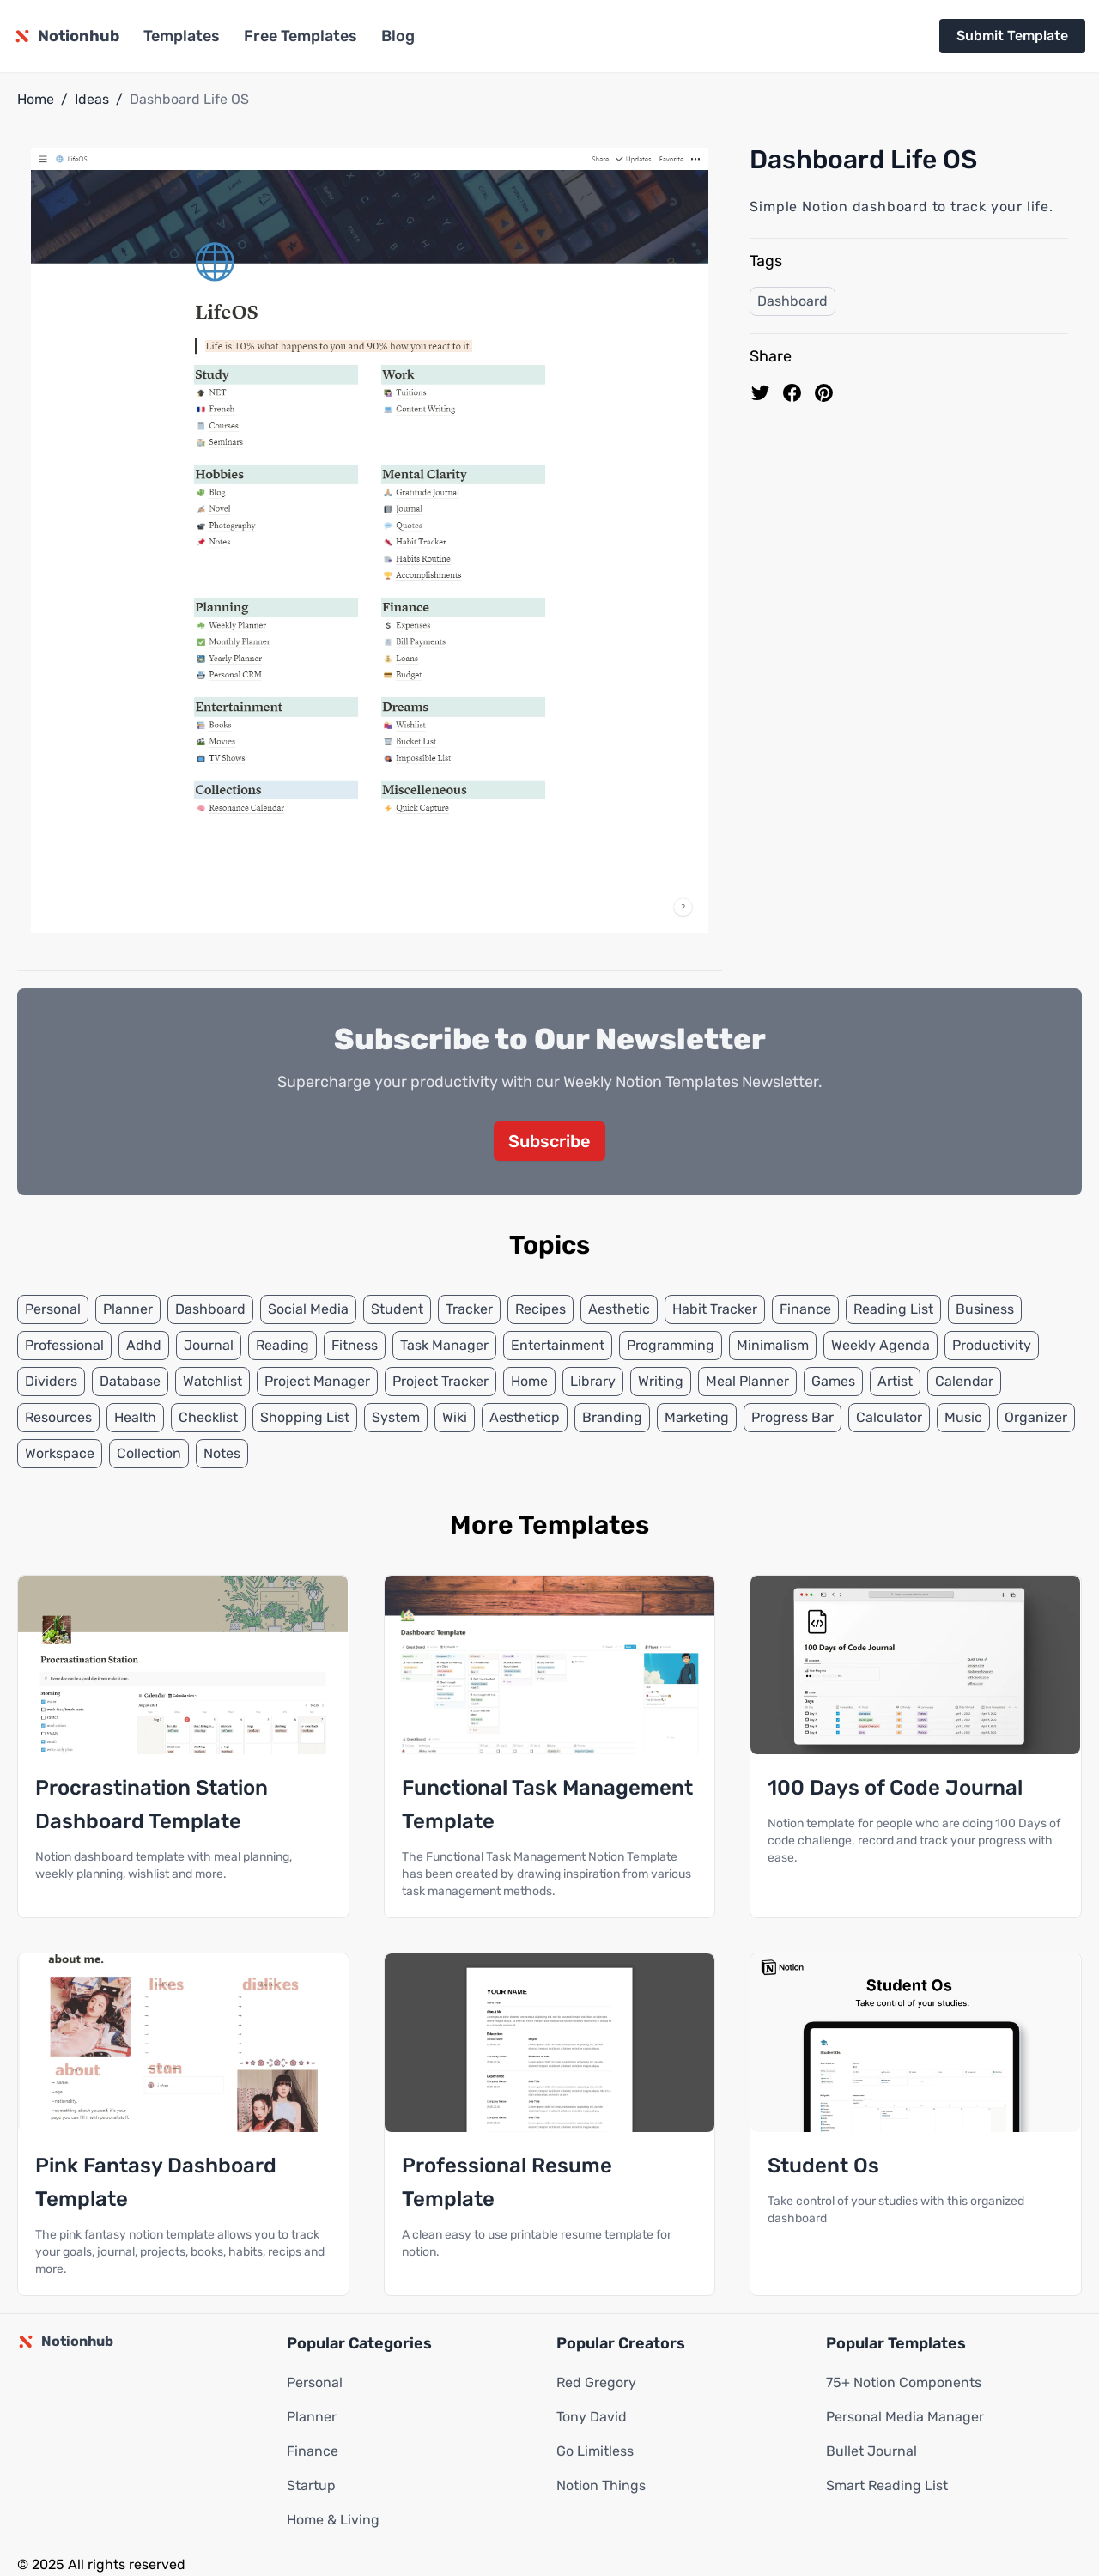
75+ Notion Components (903, 2383)
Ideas (92, 99)
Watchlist (212, 1382)
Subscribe (549, 1142)
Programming (670, 1346)
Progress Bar (792, 1418)
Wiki (454, 1418)
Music (963, 1418)
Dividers (51, 1382)
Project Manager (317, 1382)
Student (397, 1310)
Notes (221, 1454)
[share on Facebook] (792, 393)
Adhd (143, 1346)
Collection (149, 1454)
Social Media (308, 1310)
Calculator (889, 1418)
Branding (612, 1418)
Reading (282, 1346)
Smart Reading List (887, 2486)
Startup (311, 2486)
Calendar (964, 1382)
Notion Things (601, 2486)
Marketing (697, 1418)
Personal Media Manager (905, 2417)
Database (130, 1382)
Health (135, 1418)
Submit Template (1012, 35)
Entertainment (557, 1346)
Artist (895, 1382)
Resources (58, 1418)
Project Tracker (440, 1382)
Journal (209, 1346)
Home (35, 99)
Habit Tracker (714, 1310)
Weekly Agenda (880, 1346)
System (396, 1418)
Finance (805, 1310)
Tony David (591, 2417)
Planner (128, 1310)
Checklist (208, 1418)
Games (833, 1382)
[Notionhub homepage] (66, 36)
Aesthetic (619, 1310)
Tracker (469, 1310)
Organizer (1036, 1418)
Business (985, 1310)
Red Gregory (596, 2383)
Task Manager (444, 1346)
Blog (398, 36)
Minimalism (773, 1346)
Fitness (354, 1346)
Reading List (893, 1310)
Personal (53, 1310)
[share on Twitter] (760, 393)
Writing (660, 1382)
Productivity (991, 1346)
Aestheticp (524, 1418)
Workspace (59, 1454)
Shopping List (304, 1418)
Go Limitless (595, 2452)
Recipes (540, 1310)
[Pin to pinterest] (824, 393)
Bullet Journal (871, 2452)
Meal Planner (747, 1382)
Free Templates (300, 36)
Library (593, 1382)
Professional (64, 1346)
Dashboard (792, 301)
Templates (181, 36)
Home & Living (333, 2520)
